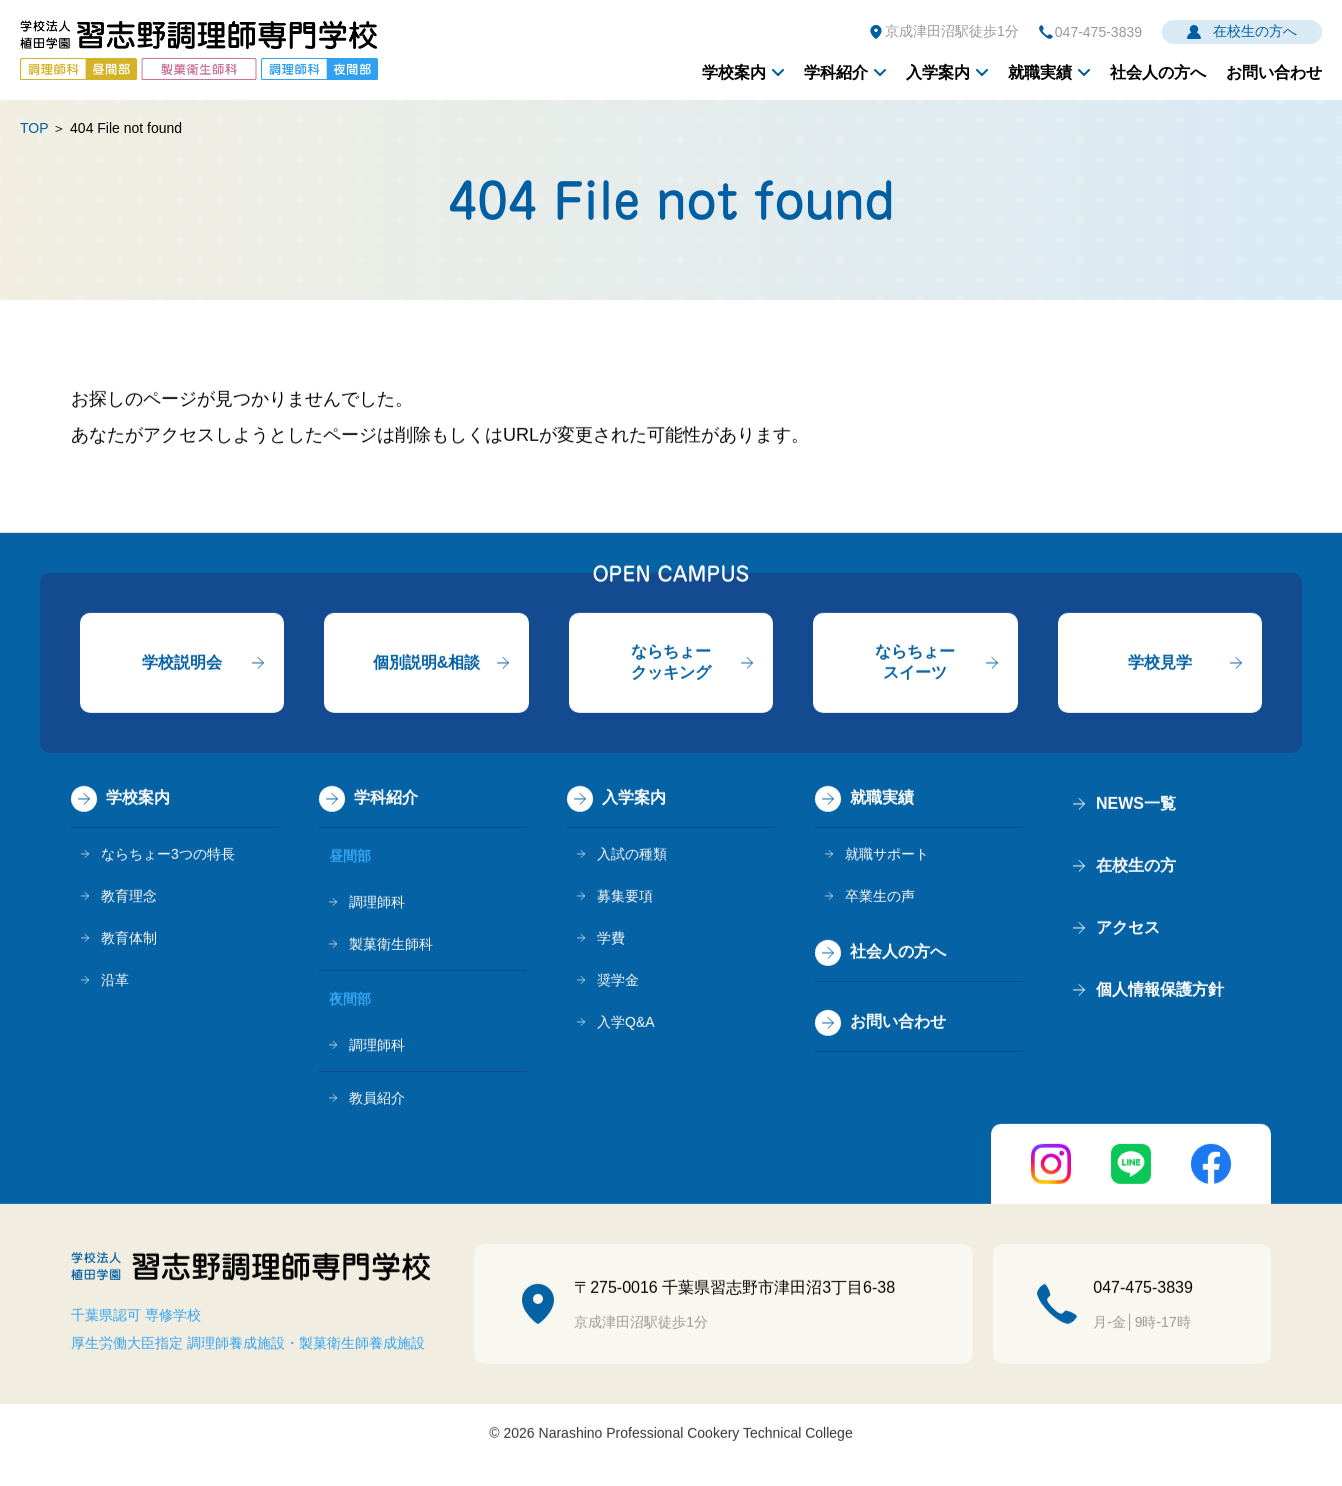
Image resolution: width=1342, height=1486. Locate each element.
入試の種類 (632, 856)
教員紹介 (377, 1100)
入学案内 (938, 72)
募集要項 (625, 898)
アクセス (1128, 929)
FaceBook (1211, 1166)
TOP (34, 128)
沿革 (115, 982)
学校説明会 (182, 663)
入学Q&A (626, 1024)
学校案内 (734, 72)
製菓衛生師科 (391, 946)
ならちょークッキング (671, 664)
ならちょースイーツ (915, 664)
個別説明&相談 (427, 663)
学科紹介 (836, 72)
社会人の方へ (1158, 72)
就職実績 (1040, 72)
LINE (1131, 1166)
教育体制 (129, 940)
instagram (1051, 1166)
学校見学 (1160, 663)
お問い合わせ (1274, 72)
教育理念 (129, 898)
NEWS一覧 (1136, 805)
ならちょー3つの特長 (168, 856)
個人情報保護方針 (1160, 991)
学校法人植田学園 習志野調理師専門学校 (199, 50)
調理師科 (377, 904)
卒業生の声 (880, 898)
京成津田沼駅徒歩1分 (952, 31)
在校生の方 (1136, 867)
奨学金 (618, 982)
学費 (611, 940)
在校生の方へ (1255, 31)
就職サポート (887, 856)
